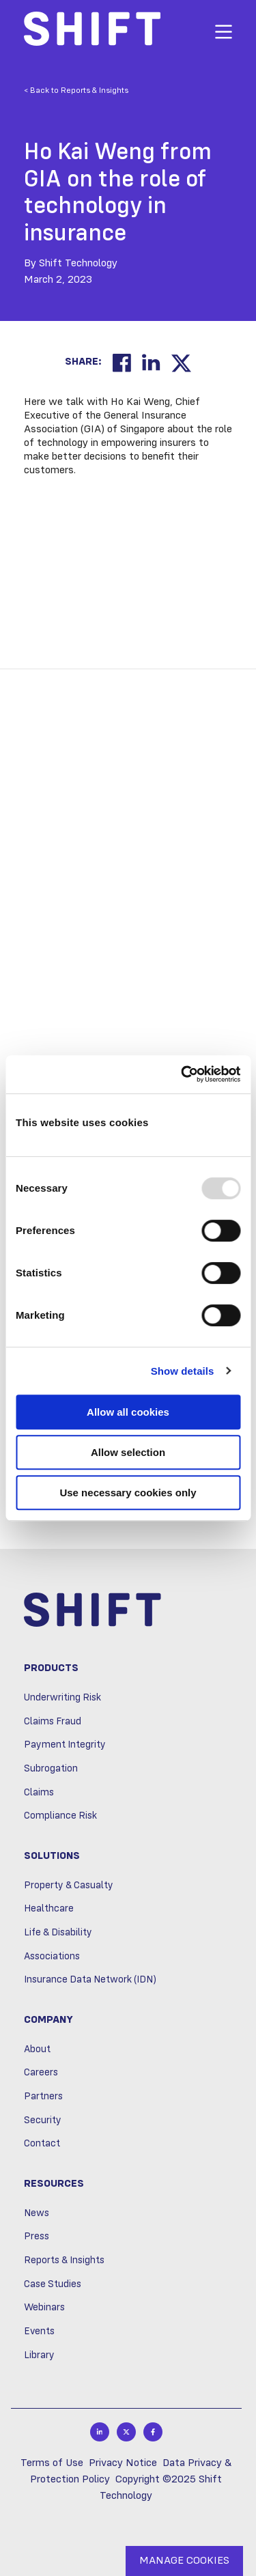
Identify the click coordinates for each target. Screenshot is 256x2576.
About (37, 2049)
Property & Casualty (68, 1885)
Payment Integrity (65, 1745)
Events (39, 2331)
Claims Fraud (52, 1721)
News (36, 2213)
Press (36, 2236)
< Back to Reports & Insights (76, 91)
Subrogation (51, 1769)
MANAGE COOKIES (184, 2561)
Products (51, 1668)
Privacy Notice (123, 2463)
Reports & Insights (64, 2260)
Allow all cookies (128, 1412)
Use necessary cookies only (127, 1492)
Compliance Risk (60, 1816)
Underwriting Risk (62, 1698)
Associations (52, 1956)
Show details (182, 1371)
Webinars (44, 2307)
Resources (54, 2184)
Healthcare (49, 1909)
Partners (43, 2096)
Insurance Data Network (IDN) (90, 1980)
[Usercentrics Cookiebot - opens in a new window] (182, 1074)
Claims (39, 1792)
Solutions (52, 1856)
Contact (42, 2143)
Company (48, 2020)
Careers (41, 2072)
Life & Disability (58, 1932)
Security (42, 2120)
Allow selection (128, 1452)
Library (39, 2355)
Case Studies (52, 2284)
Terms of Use (51, 2463)
